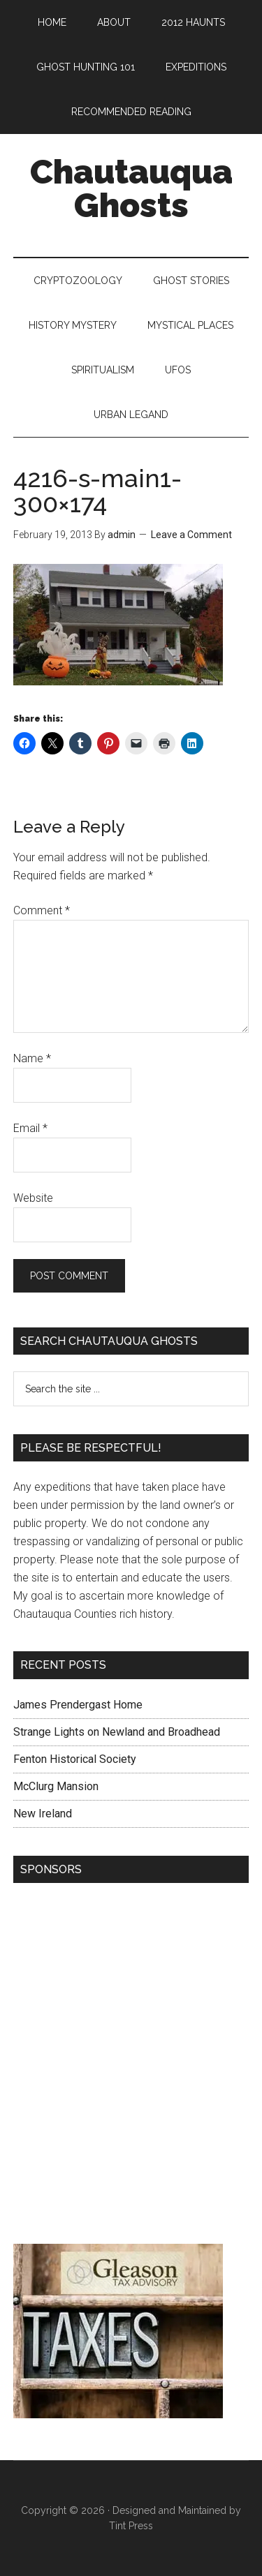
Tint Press (131, 2525)
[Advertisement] (131, 2067)
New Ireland (42, 1813)
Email (30, 1128)
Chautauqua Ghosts (131, 188)
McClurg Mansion (56, 1786)
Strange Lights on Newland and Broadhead (116, 1732)
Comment (41, 910)
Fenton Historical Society (74, 1759)
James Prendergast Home (78, 1704)
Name (32, 1058)
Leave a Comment (191, 534)
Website (33, 1198)
